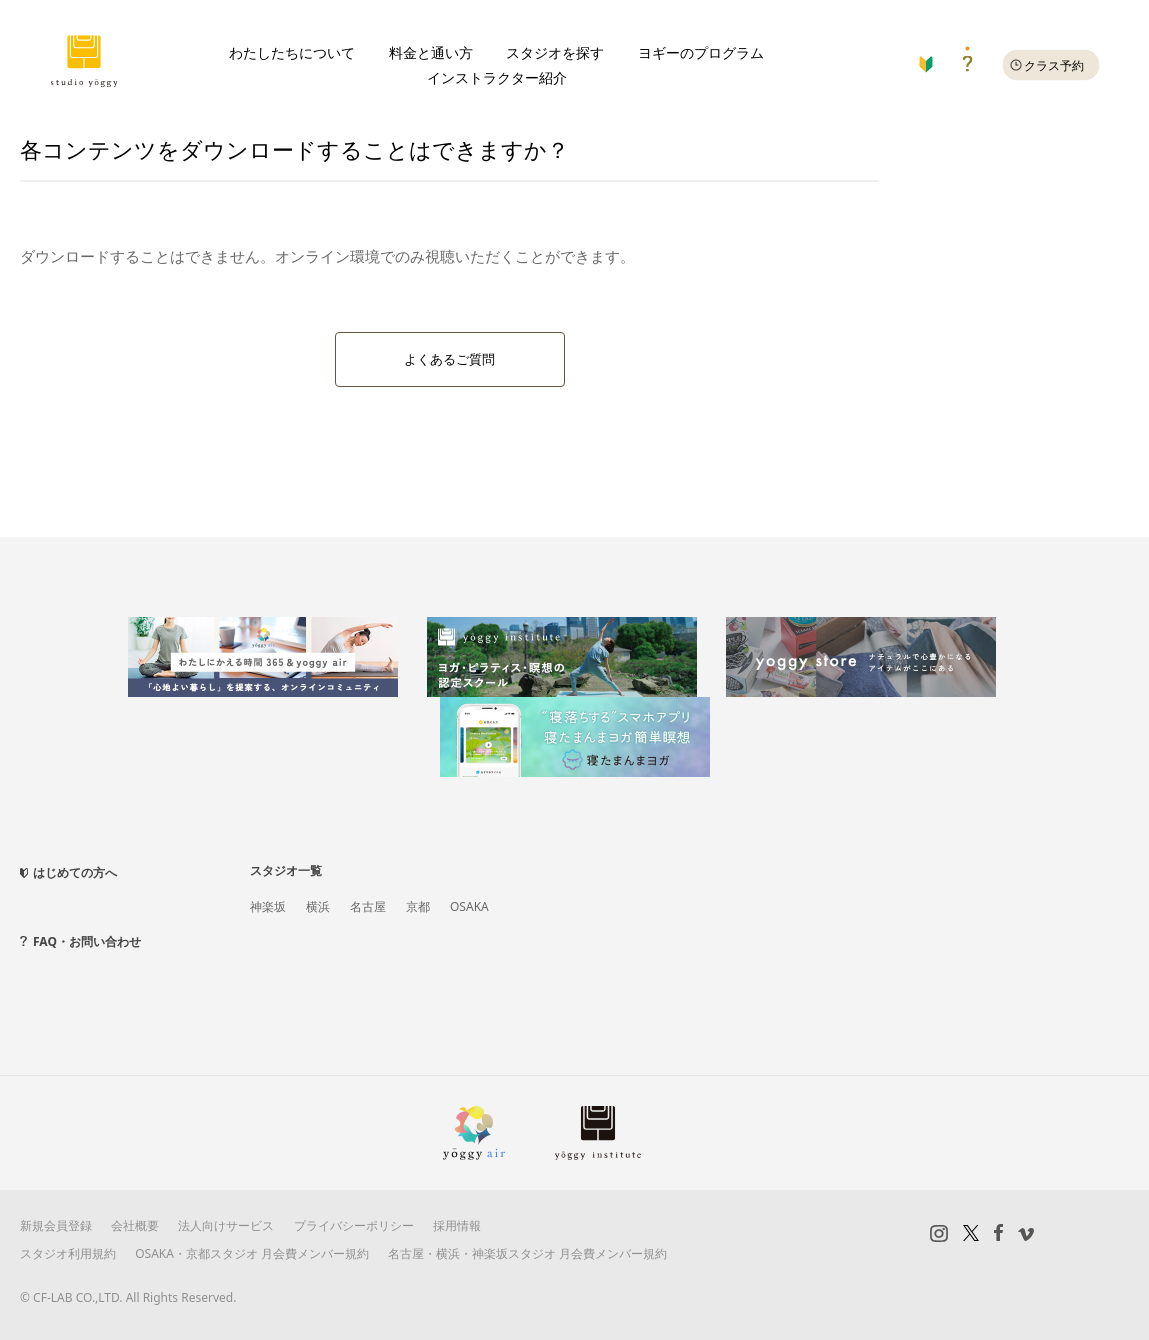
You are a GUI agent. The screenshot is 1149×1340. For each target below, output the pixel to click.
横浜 (318, 906)
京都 (418, 906)
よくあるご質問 (449, 359)
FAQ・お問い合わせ (87, 941)
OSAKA (469, 906)
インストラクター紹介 (497, 77)
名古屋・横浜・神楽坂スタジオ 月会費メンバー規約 (527, 1253)
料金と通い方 (431, 52)
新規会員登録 (56, 1225)
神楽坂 (268, 906)
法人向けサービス (226, 1225)
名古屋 (368, 906)
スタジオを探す (555, 52)
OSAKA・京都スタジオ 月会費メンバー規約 (252, 1253)
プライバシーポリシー (354, 1225)
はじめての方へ (75, 872)
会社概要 (135, 1225)
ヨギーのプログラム (701, 52)
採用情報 (457, 1225)
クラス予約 (1054, 65)
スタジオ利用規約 (68, 1253)
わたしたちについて (292, 52)
